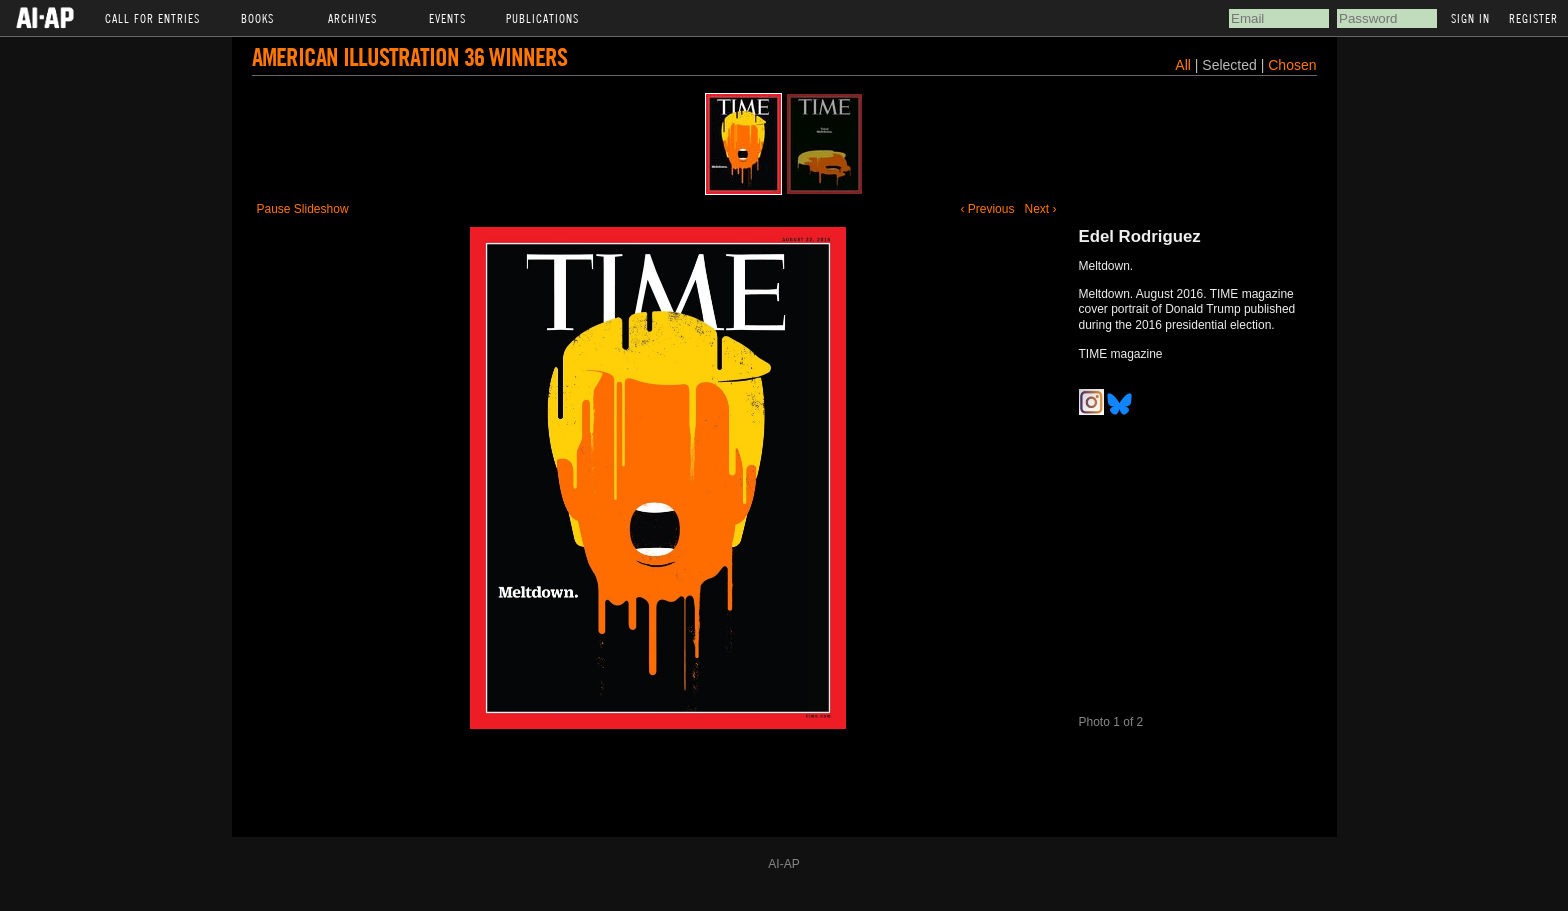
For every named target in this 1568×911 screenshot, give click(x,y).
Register (1533, 18)
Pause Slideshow (303, 209)
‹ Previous (987, 209)
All (1183, 65)
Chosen (1292, 65)
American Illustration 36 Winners (409, 56)
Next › (1040, 209)
